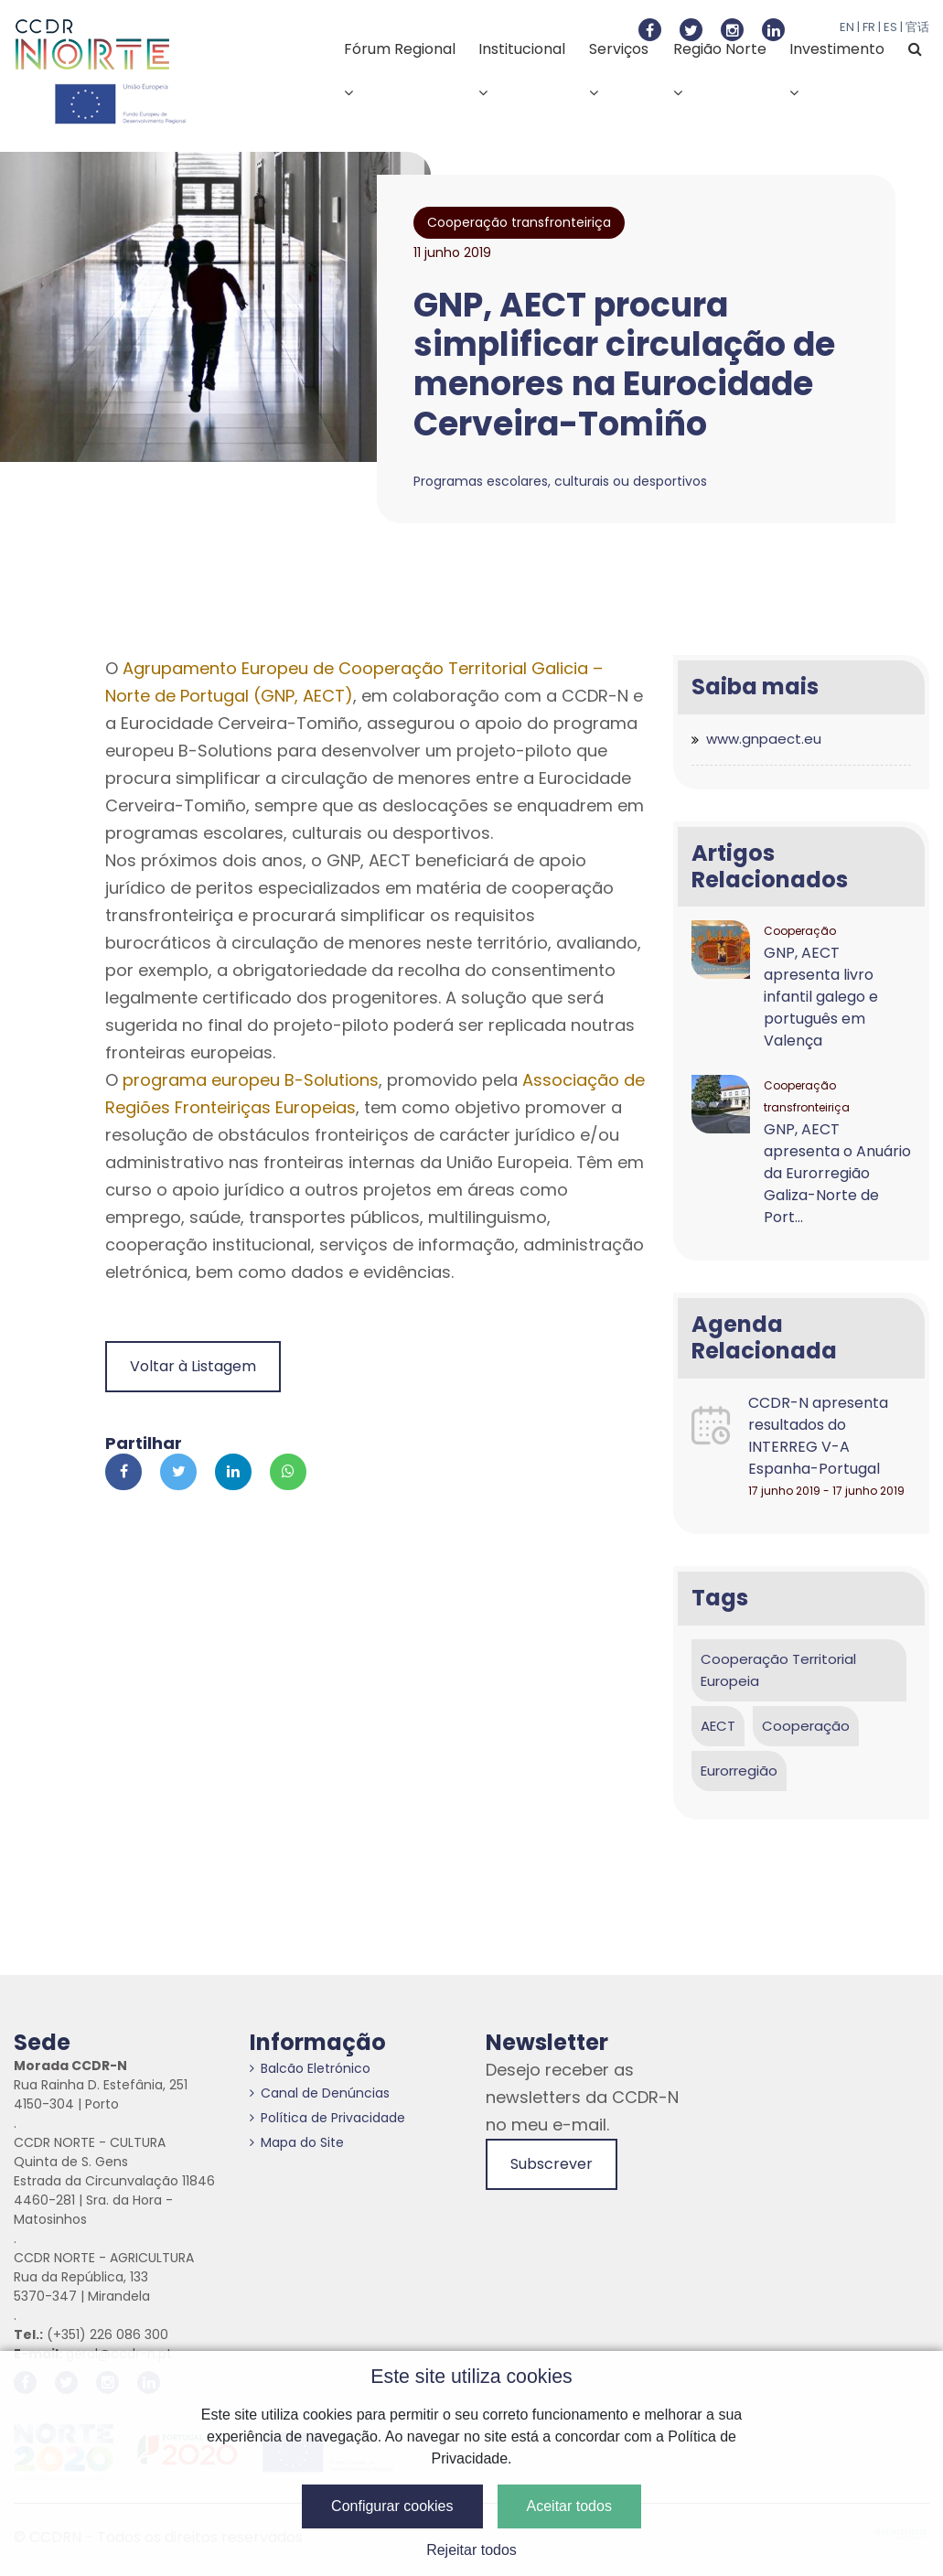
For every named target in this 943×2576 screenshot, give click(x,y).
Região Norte (719, 69)
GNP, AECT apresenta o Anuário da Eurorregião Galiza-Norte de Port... (837, 1173)
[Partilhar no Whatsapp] (288, 1472)
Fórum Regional (399, 69)
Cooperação (806, 1725)
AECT (718, 1725)
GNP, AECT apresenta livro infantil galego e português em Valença (821, 996)
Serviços (618, 69)
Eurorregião (739, 1770)
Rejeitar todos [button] (471, 2550)
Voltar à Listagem (193, 1366)
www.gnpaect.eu (763, 738)
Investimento (836, 69)
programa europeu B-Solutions (251, 1079)
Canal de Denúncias (320, 2093)
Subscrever (551, 2163)
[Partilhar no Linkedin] (233, 1472)
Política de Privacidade (327, 2118)
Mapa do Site (297, 2142)
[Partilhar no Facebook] (123, 1472)
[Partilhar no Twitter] (178, 1472)
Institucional (521, 69)
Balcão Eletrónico (310, 2068)
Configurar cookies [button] (392, 2506)
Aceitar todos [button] (569, 2506)
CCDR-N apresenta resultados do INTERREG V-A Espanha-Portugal (818, 1435)
